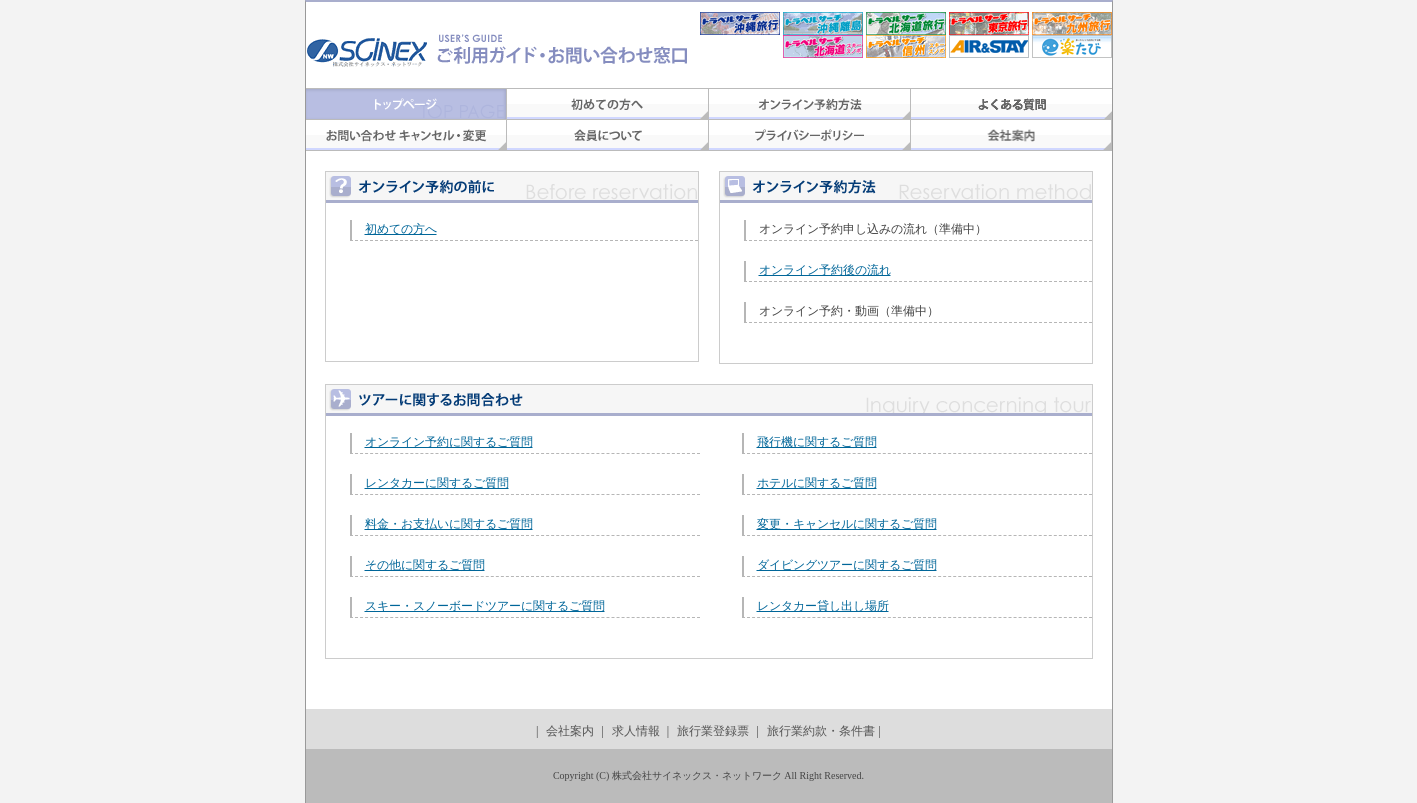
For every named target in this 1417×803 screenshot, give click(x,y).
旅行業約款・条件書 (821, 731)
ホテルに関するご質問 (817, 483)
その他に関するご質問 (425, 565)
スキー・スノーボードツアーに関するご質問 (485, 606)
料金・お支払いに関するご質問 (449, 524)
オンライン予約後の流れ (825, 270)
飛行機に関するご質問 (817, 442)
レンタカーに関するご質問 (437, 483)
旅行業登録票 (713, 731)
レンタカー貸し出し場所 (823, 606)
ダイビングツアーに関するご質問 (847, 565)
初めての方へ (401, 229)
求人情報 (636, 731)
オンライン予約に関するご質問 (449, 442)
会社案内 (570, 731)
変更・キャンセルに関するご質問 (847, 524)
